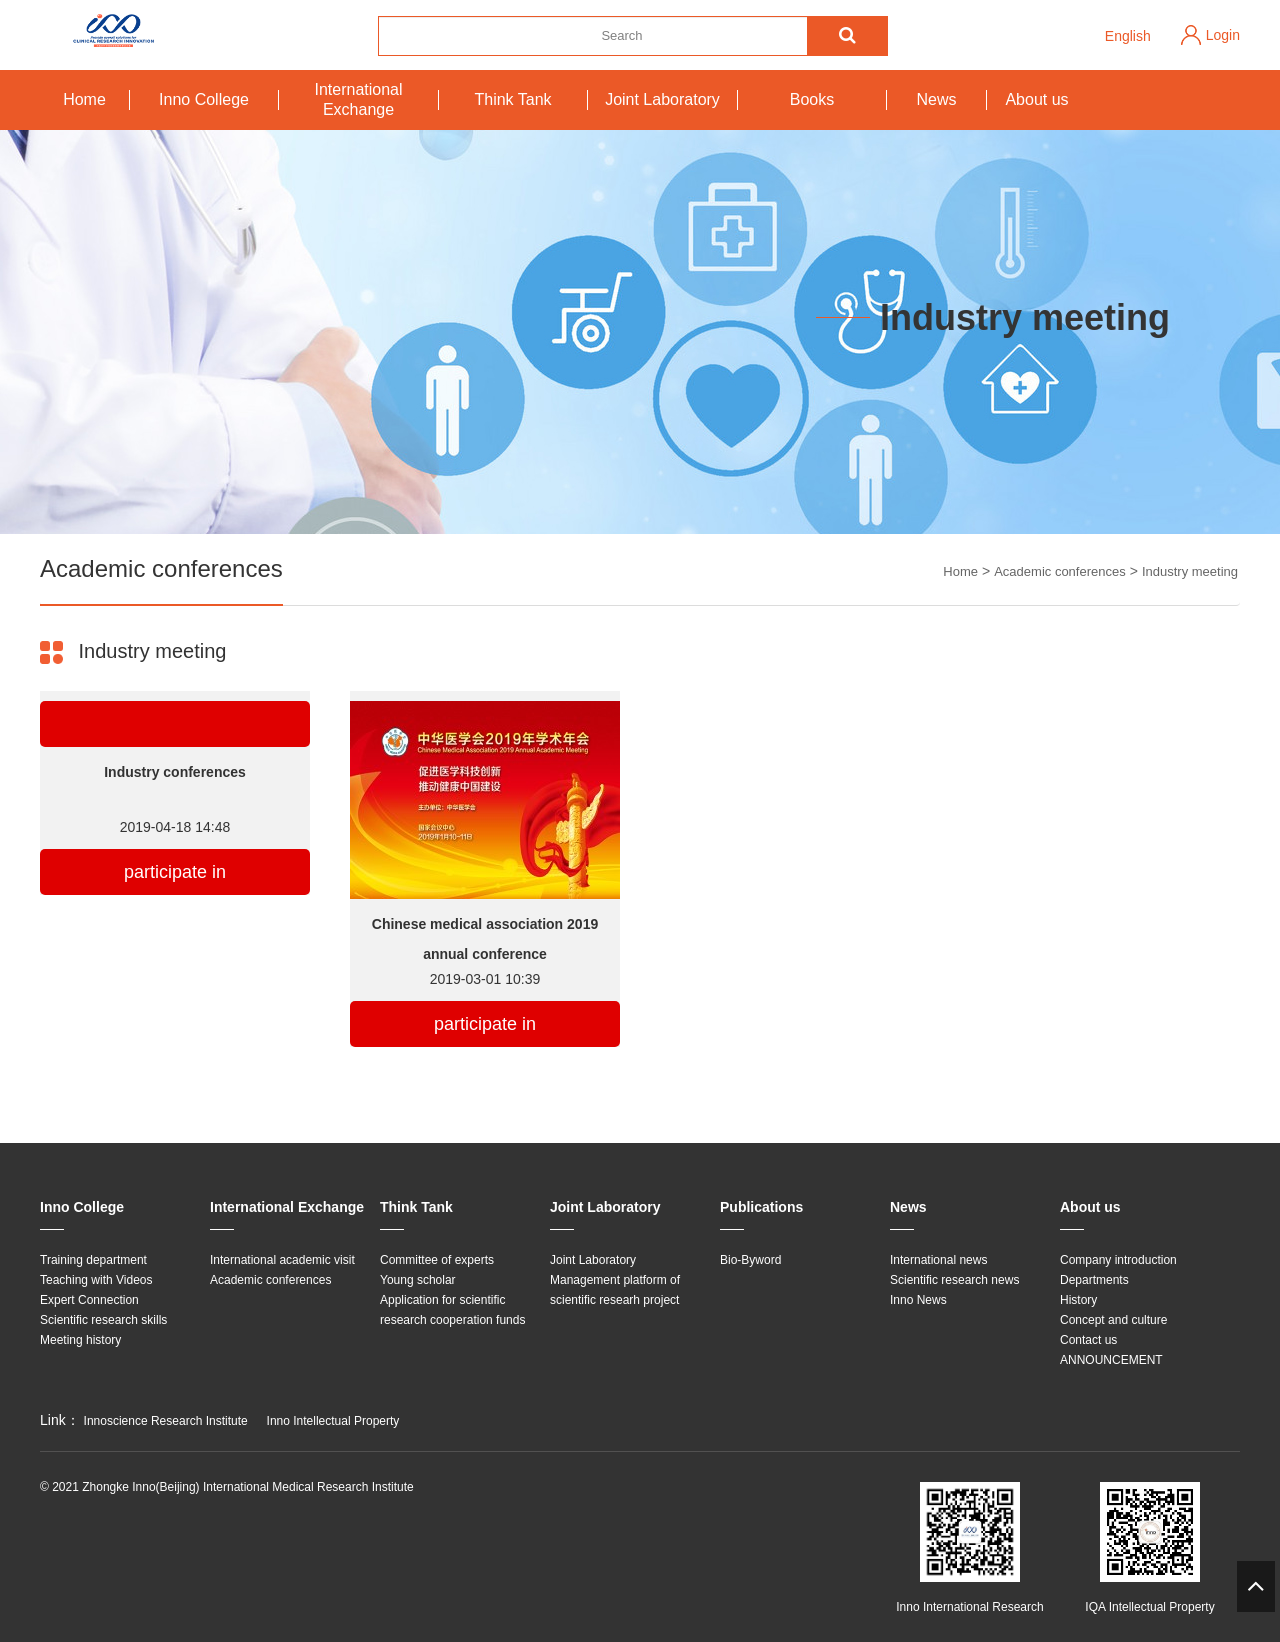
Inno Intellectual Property (333, 1421)
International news (938, 1260)
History (1078, 1300)
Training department (93, 1260)
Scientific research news (954, 1280)
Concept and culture (1113, 1320)
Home (84, 99)
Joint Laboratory (662, 99)
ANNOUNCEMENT (1111, 1360)
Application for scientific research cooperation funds (452, 1310)
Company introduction (1118, 1260)
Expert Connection (89, 1300)
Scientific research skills (103, 1320)
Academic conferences (1060, 571)
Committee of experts (437, 1260)
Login (1223, 35)
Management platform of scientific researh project (615, 1290)
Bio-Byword (750, 1260)
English (1128, 36)
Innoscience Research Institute (166, 1421)
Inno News (918, 1300)
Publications (761, 1207)
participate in (175, 872)
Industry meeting (1190, 571)
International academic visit (282, 1260)
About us (1036, 99)
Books (812, 99)
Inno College (204, 99)
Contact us (1088, 1340)
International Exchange (358, 99)
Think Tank (512, 99)
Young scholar (418, 1280)
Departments (1094, 1280)
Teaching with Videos (96, 1280)
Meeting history (80, 1340)
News (936, 99)
